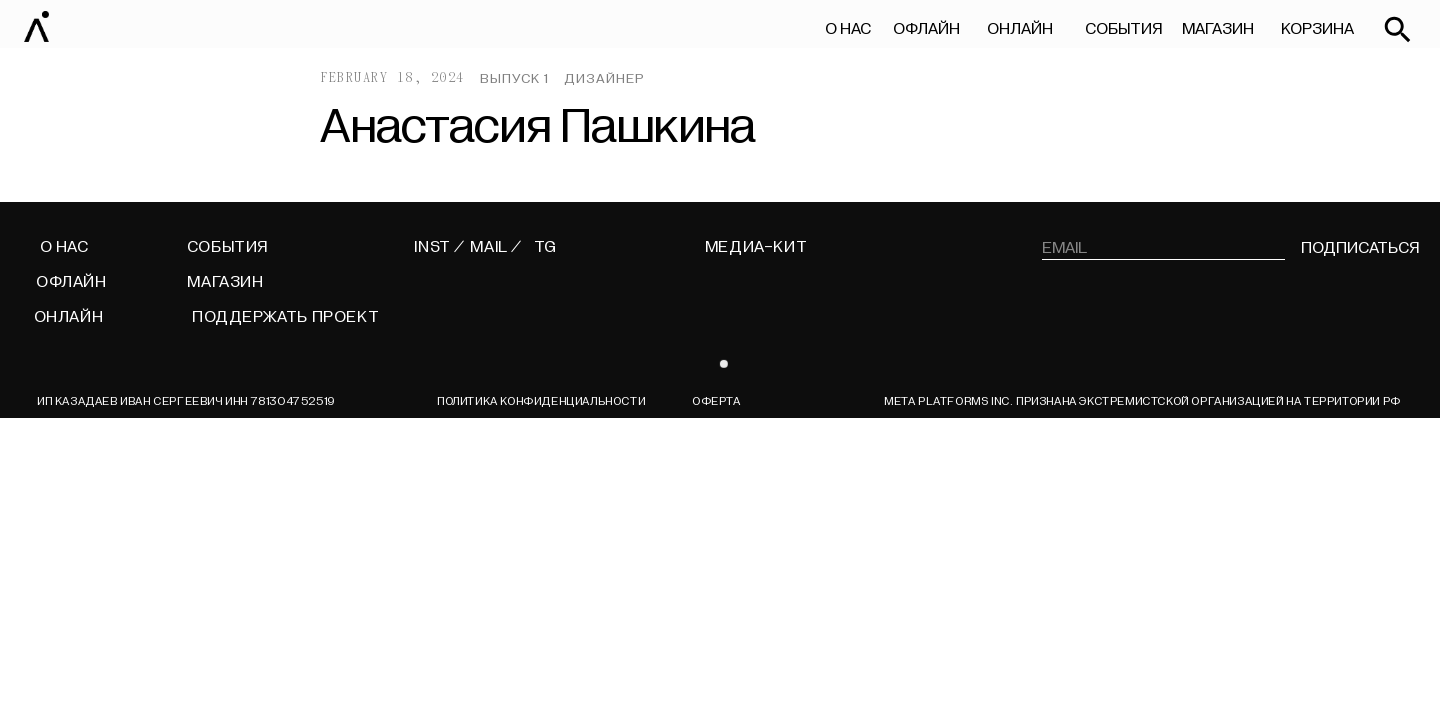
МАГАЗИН (1218, 29)
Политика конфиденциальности (541, 401)
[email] (1164, 248)
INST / (439, 247)
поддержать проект (285, 317)
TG (545, 247)
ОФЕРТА (716, 401)
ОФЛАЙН (926, 29)
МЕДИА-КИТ (756, 247)
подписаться (1360, 248)
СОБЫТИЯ (1123, 29)
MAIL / (496, 247)
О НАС (848, 29)
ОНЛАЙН (1020, 29)
